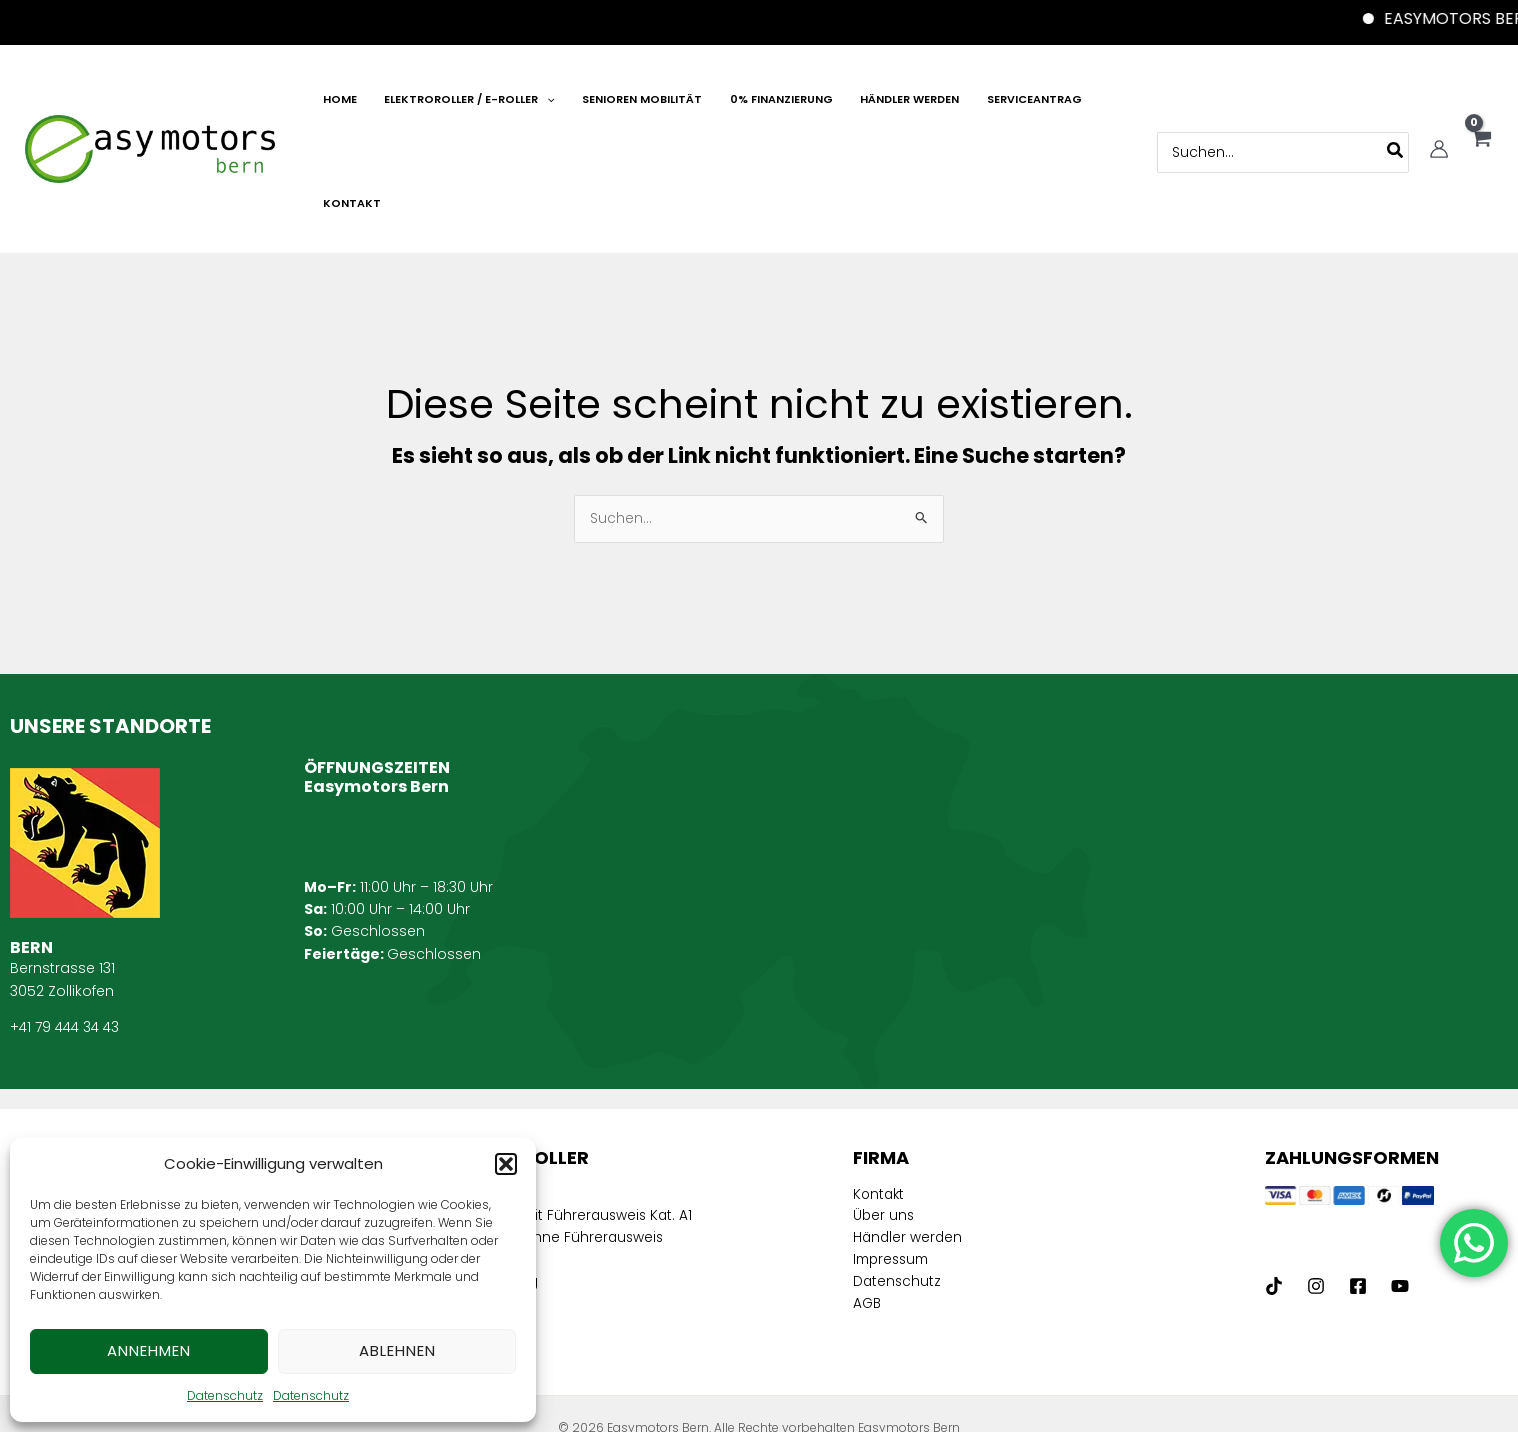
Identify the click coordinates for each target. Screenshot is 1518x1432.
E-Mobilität (479, 1096)
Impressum (894, 1163)
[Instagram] (1316, 1188)
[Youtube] (1400, 1188)
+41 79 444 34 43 (67, 929)
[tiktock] (1274, 1188)
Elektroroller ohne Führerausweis (556, 1163)
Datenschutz (225, 1395)
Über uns (884, 1119)
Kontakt (880, 1096)
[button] (506, 1164)
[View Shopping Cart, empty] (1480, 101)
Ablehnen (397, 1350)
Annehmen (149, 1350)
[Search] (1394, 102)
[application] (597, 105)
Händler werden (909, 1141)
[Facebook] (1358, 1188)
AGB (868, 1208)
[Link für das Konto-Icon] (1438, 100)
